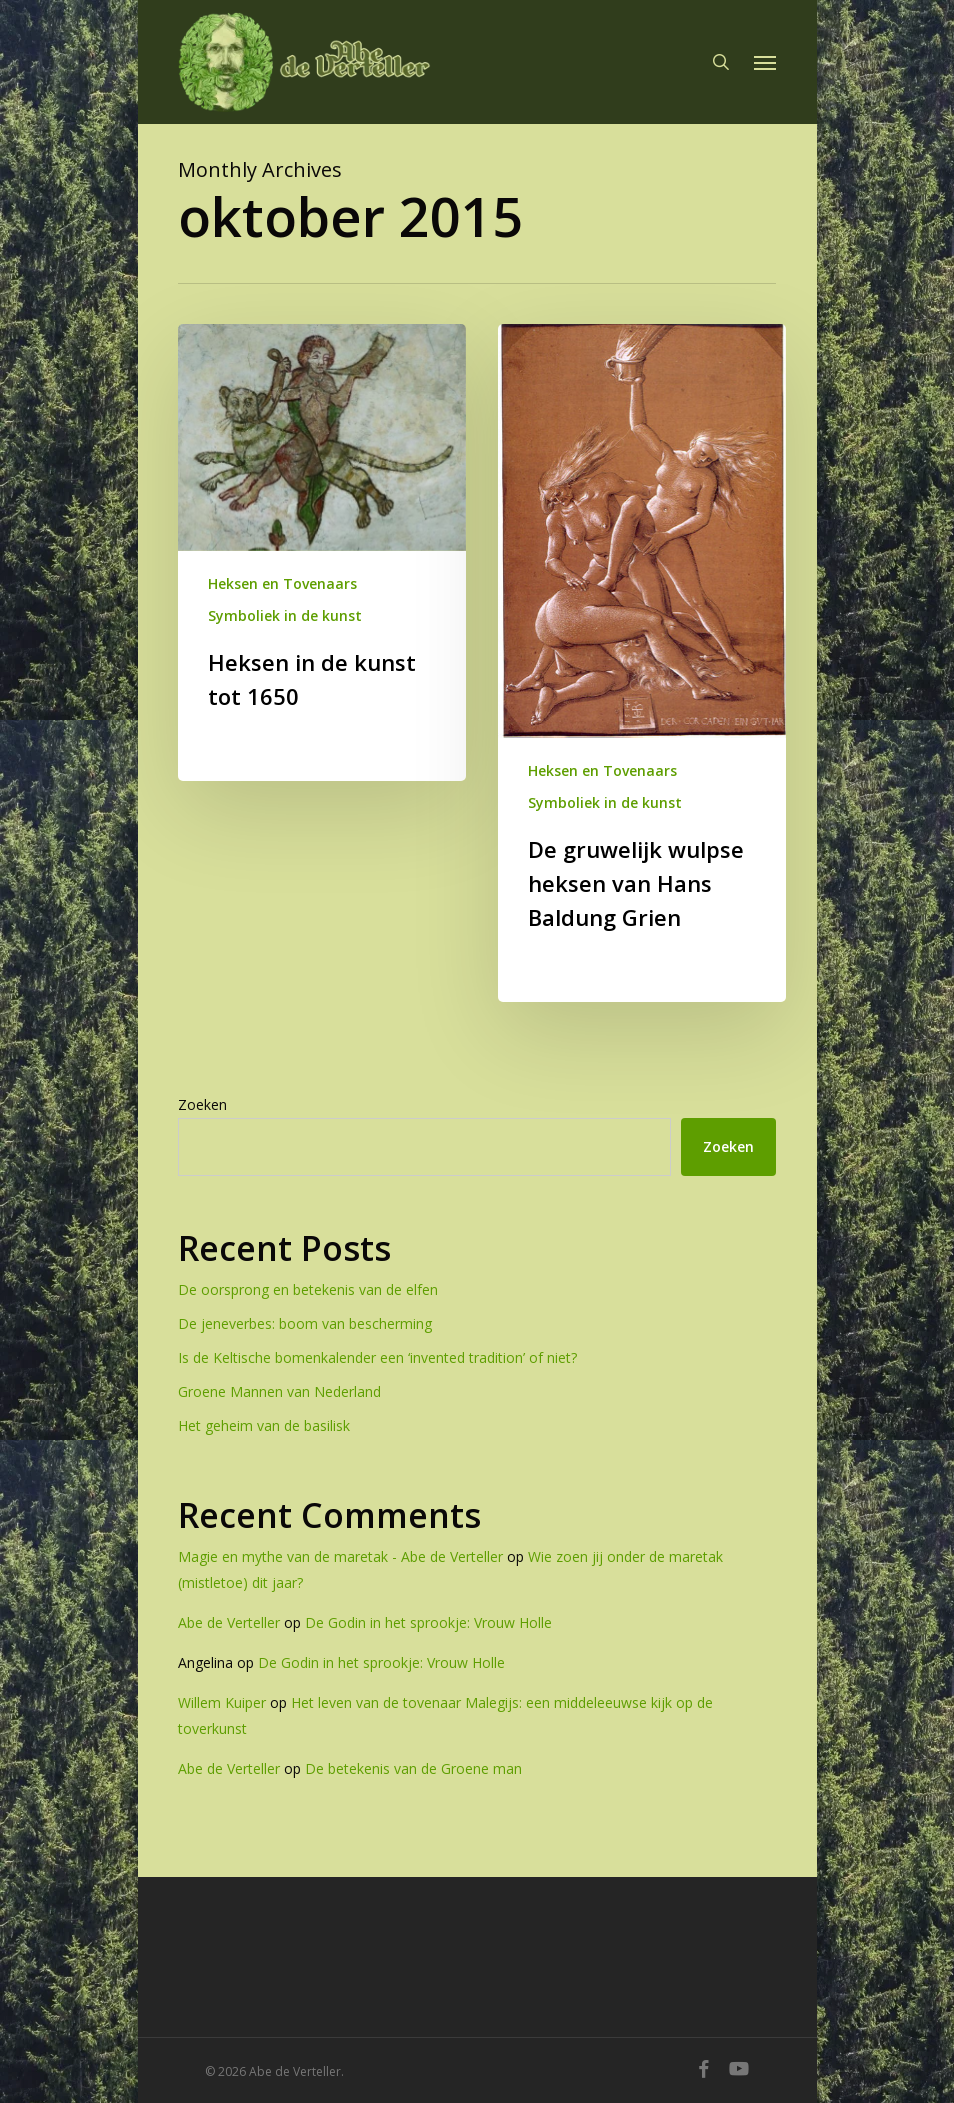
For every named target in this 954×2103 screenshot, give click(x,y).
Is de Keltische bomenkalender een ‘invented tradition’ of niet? (377, 1357)
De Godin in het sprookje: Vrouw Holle (428, 1622)
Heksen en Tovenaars (282, 583)
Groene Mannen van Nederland (279, 1391)
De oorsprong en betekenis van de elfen (308, 1289)
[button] (765, 62)
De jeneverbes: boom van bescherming (305, 1323)
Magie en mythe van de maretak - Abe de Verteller (340, 1556)
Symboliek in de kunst (285, 615)
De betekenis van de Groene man (413, 1768)
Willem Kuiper (222, 1702)
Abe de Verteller (229, 1622)
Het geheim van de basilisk (264, 1425)
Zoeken (202, 1104)
